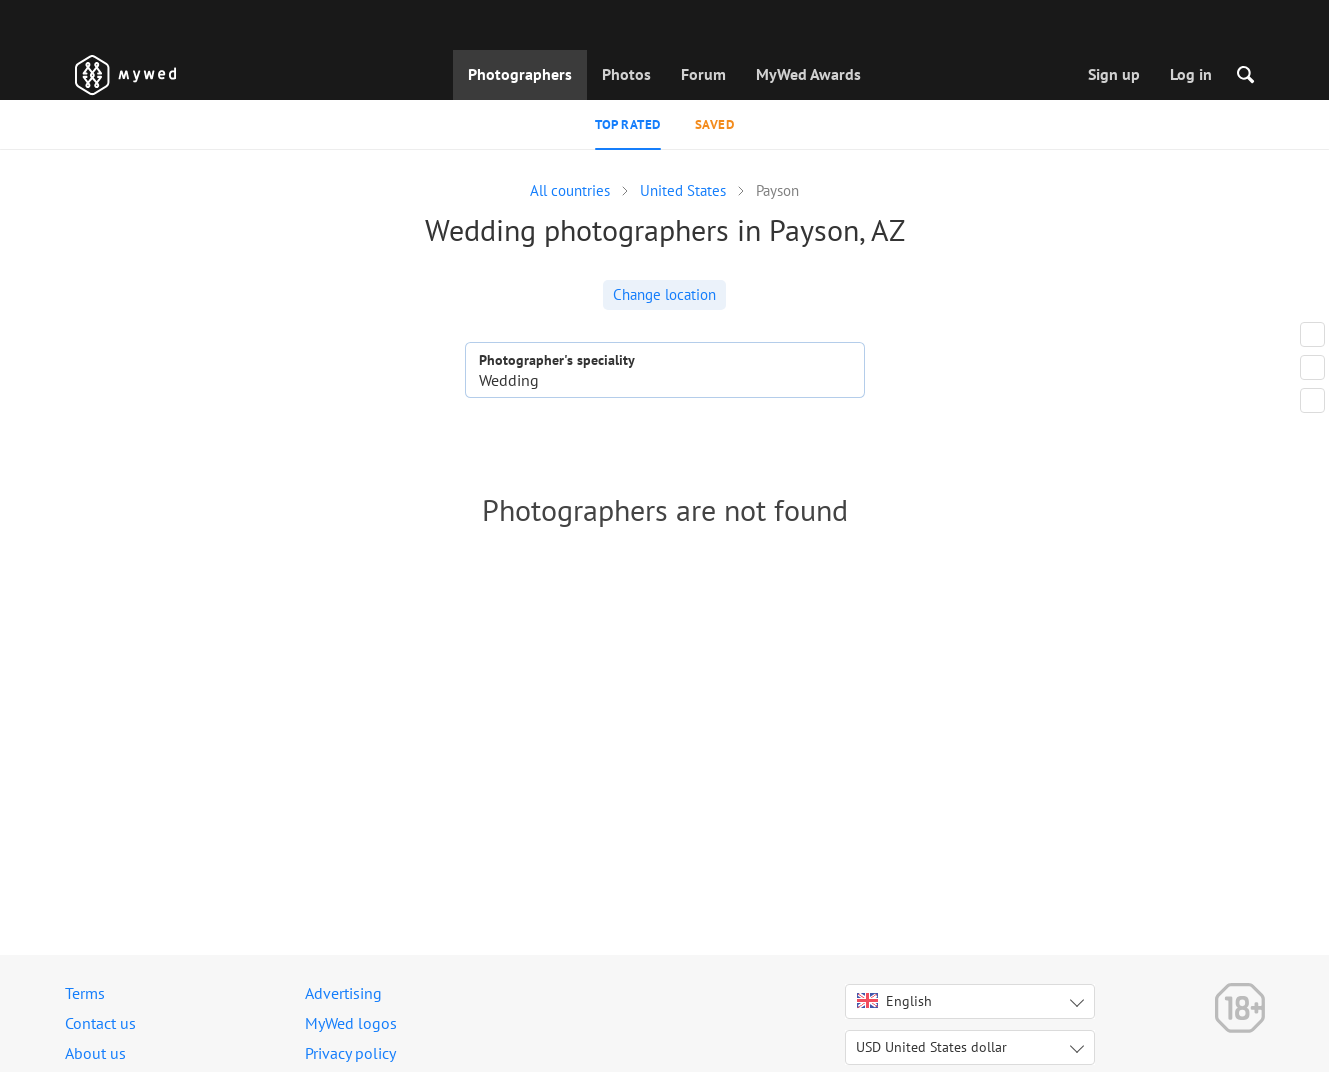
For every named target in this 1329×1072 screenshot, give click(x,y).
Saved (715, 124)
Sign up (1114, 74)
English (894, 1001)
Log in (1191, 74)
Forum (703, 74)
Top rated (628, 124)
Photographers (520, 74)
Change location (664, 294)
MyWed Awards (808, 74)
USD (931, 1047)
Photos (626, 74)
